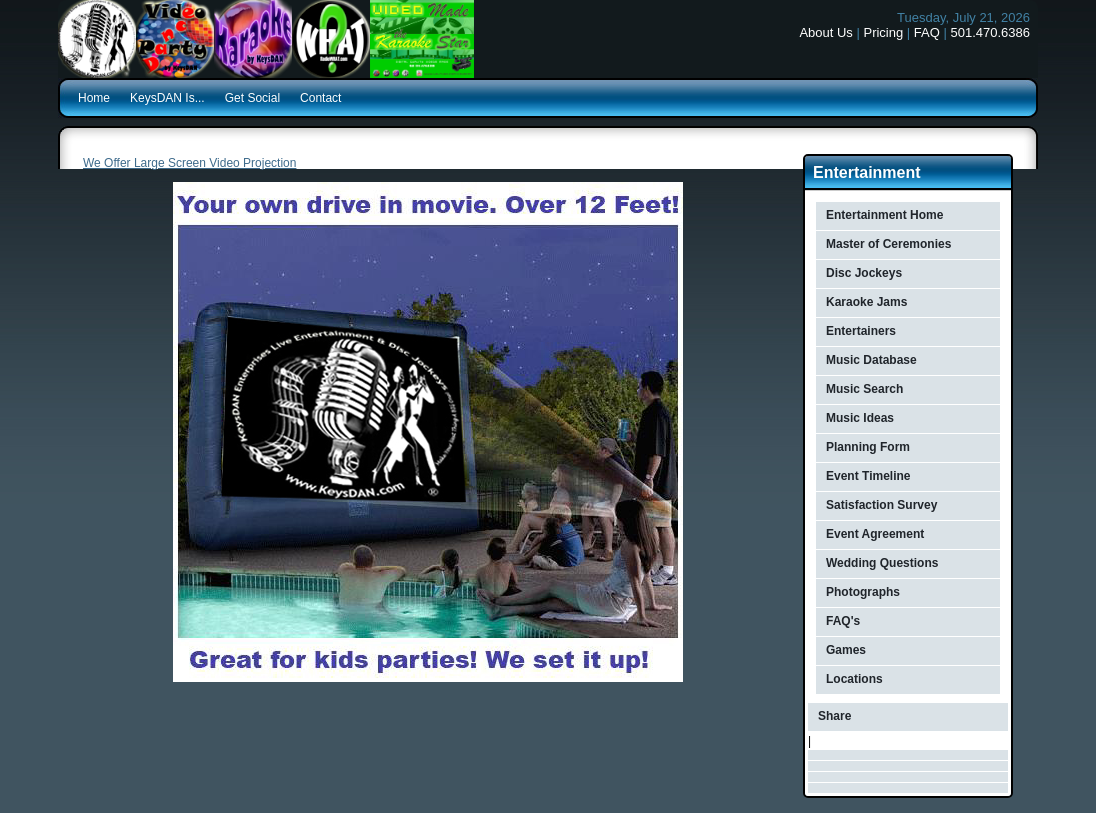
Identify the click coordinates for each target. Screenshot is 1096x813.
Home (94, 98)
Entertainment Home (884, 215)
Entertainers (861, 331)
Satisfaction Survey (881, 505)
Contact (320, 98)
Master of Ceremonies (888, 244)
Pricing (883, 32)
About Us (825, 32)
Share (834, 716)
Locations (854, 679)
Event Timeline (868, 476)
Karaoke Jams (866, 302)
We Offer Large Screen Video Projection (189, 163)
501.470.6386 (990, 32)
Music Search (864, 389)
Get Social (252, 98)
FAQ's (843, 621)
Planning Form (868, 447)
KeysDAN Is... (167, 98)
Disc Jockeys (864, 273)
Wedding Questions (882, 563)
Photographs (863, 592)
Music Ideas (860, 418)
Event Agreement (875, 534)
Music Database (871, 360)
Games (846, 650)
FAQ (927, 32)
